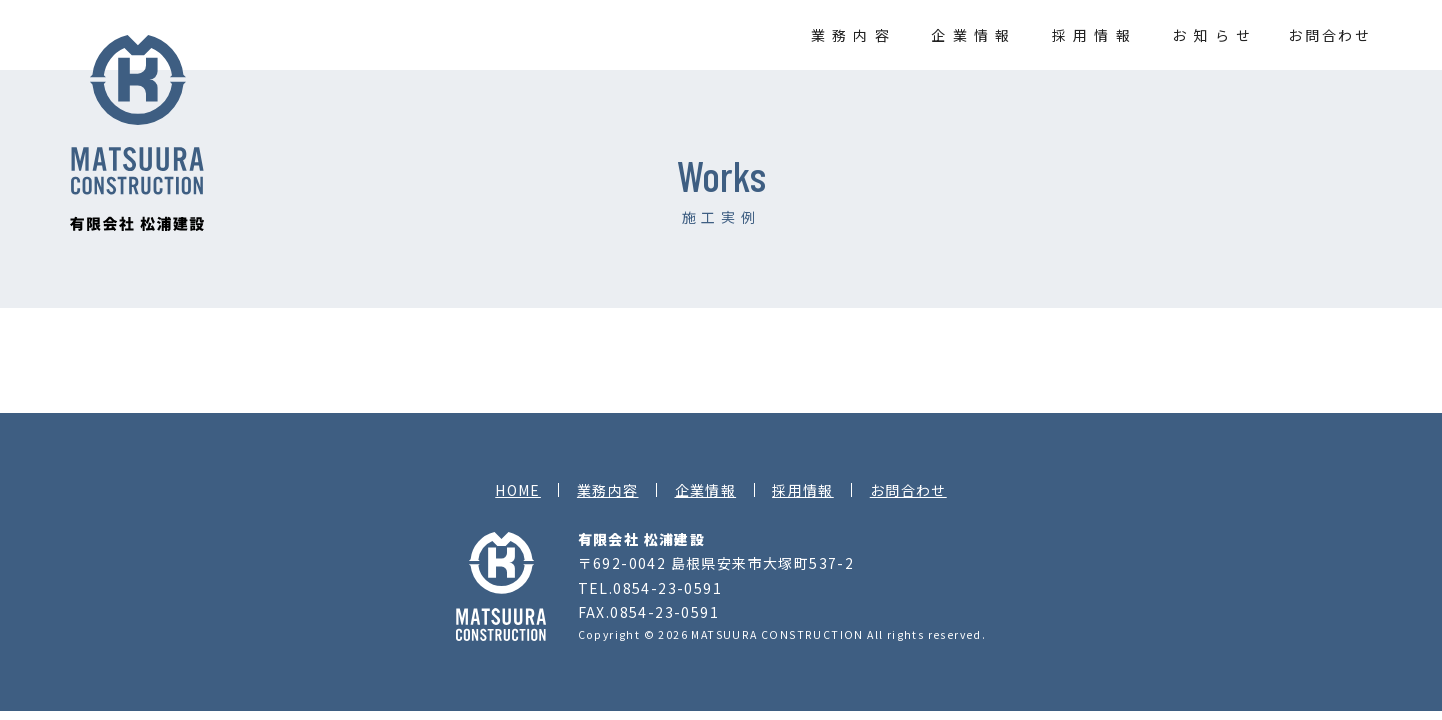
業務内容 (853, 35)
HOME (518, 490)
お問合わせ (1330, 35)
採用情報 (1094, 35)
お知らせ (1214, 35)
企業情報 (973, 35)
